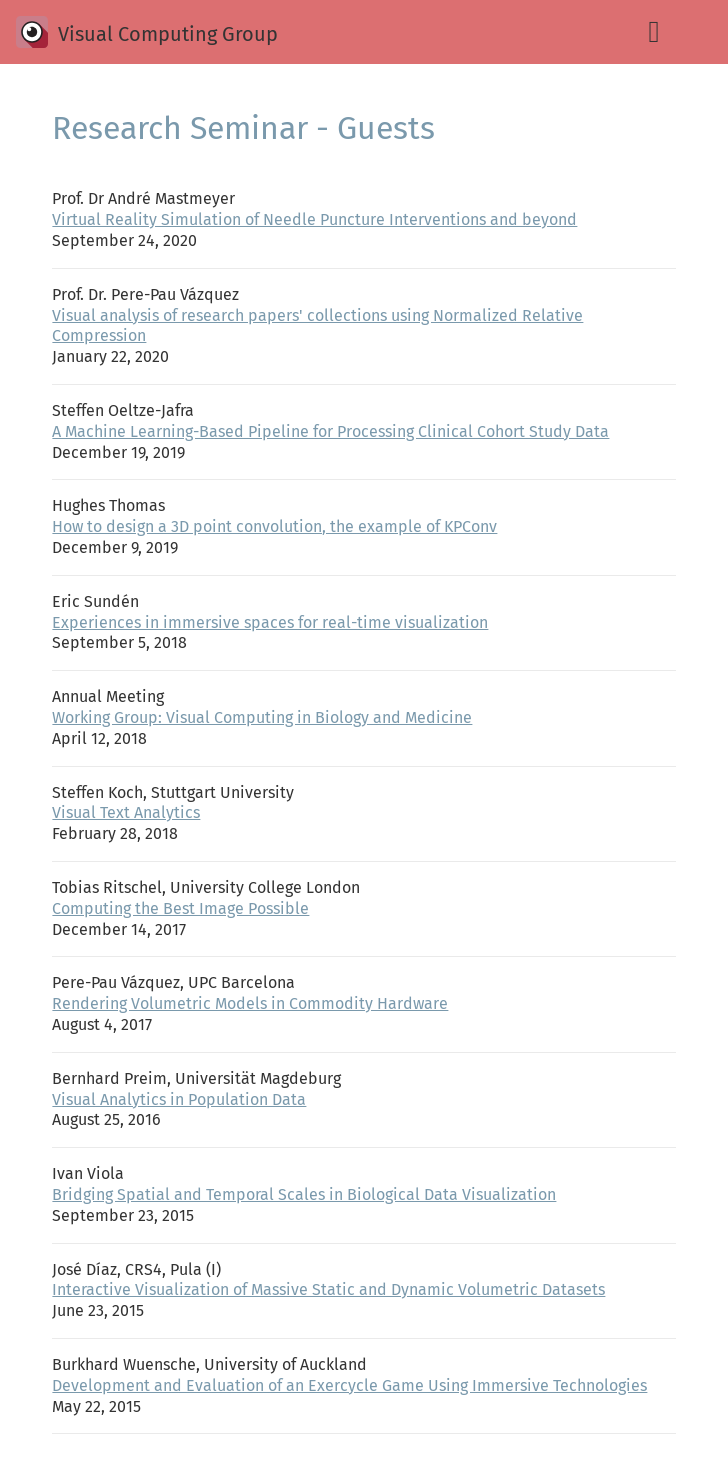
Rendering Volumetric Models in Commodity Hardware (250, 1003)
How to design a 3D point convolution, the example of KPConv (274, 526)
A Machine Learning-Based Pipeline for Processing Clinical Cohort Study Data (330, 431)
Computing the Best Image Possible (180, 908)
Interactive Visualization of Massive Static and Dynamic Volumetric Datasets (328, 1289)
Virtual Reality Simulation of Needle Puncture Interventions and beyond (314, 219)
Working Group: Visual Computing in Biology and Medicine (262, 717)
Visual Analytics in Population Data (179, 1099)
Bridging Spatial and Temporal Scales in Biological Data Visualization (304, 1194)
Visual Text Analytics (126, 812)
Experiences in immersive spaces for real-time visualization (270, 622)
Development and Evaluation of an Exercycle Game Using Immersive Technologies (349, 1385)
